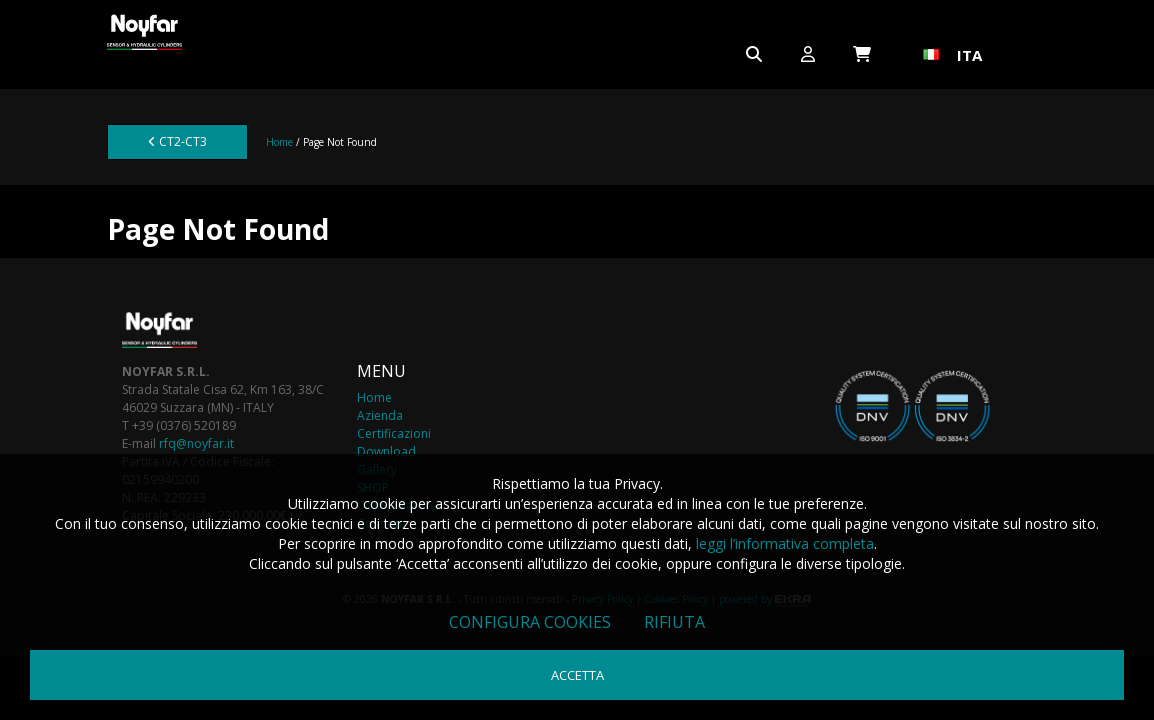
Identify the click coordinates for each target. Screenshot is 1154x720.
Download (386, 451)
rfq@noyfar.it (196, 443)
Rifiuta (674, 622)
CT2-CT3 (177, 141)
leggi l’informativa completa (785, 543)
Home (279, 142)
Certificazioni (394, 433)
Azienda (380, 415)
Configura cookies (530, 622)
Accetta (577, 675)
